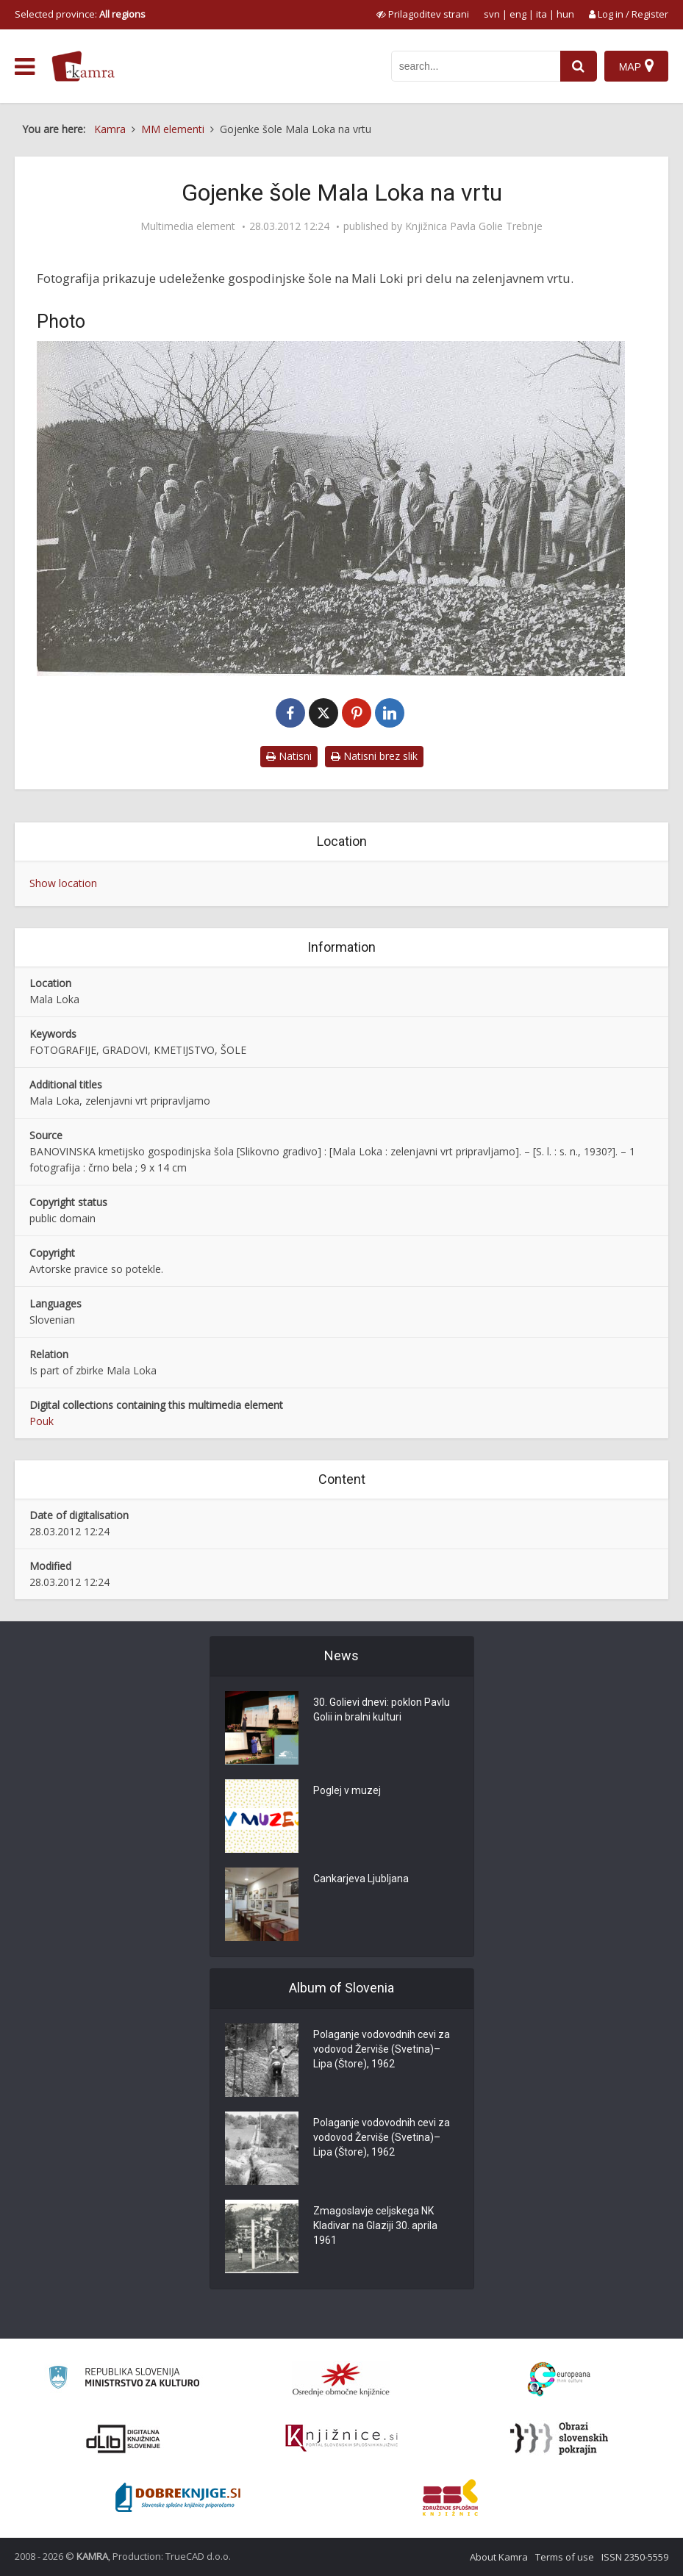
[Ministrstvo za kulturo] (124, 2379)
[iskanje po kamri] (475, 66)
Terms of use (564, 2557)
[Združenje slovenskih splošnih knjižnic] (341, 2438)
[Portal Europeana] (559, 2379)
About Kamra (499, 2557)
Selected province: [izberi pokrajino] (80, 14)
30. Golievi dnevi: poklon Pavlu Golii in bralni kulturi (381, 1709)
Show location (63, 883)
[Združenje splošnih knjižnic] (450, 2497)
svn (492, 14)
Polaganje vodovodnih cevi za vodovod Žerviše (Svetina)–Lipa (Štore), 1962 (381, 2049)
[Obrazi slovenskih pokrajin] (559, 2438)
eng (517, 14)
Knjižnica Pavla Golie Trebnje (474, 226)
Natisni (289, 756)
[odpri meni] (25, 67)
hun (565, 14)
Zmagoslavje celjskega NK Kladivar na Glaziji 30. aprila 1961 (375, 2225)
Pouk (41, 1421)
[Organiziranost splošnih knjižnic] (341, 2379)
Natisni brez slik (374, 756)
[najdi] (578, 66)
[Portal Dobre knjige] (177, 2497)
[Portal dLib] (123, 2438)
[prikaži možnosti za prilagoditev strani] (422, 14)
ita (541, 14)
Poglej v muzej (347, 1790)
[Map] (636, 66)
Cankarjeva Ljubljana (361, 1878)
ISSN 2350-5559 (634, 2557)
